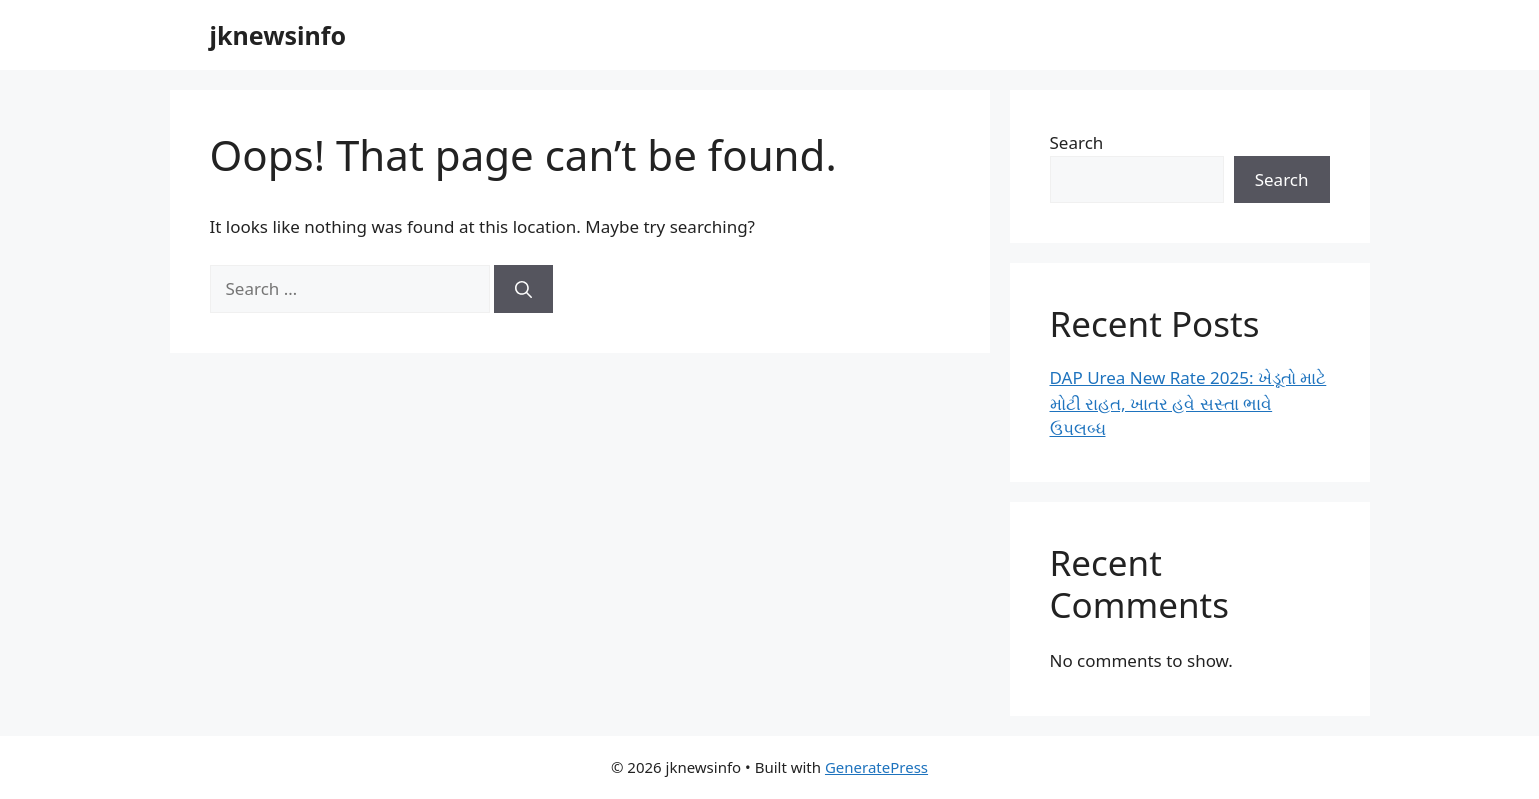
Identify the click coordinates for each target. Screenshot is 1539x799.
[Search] (523, 289)
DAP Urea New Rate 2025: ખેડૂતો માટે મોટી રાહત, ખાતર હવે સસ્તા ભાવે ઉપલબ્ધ (1188, 403)
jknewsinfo (278, 35)
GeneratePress (876, 767)
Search (1077, 142)
